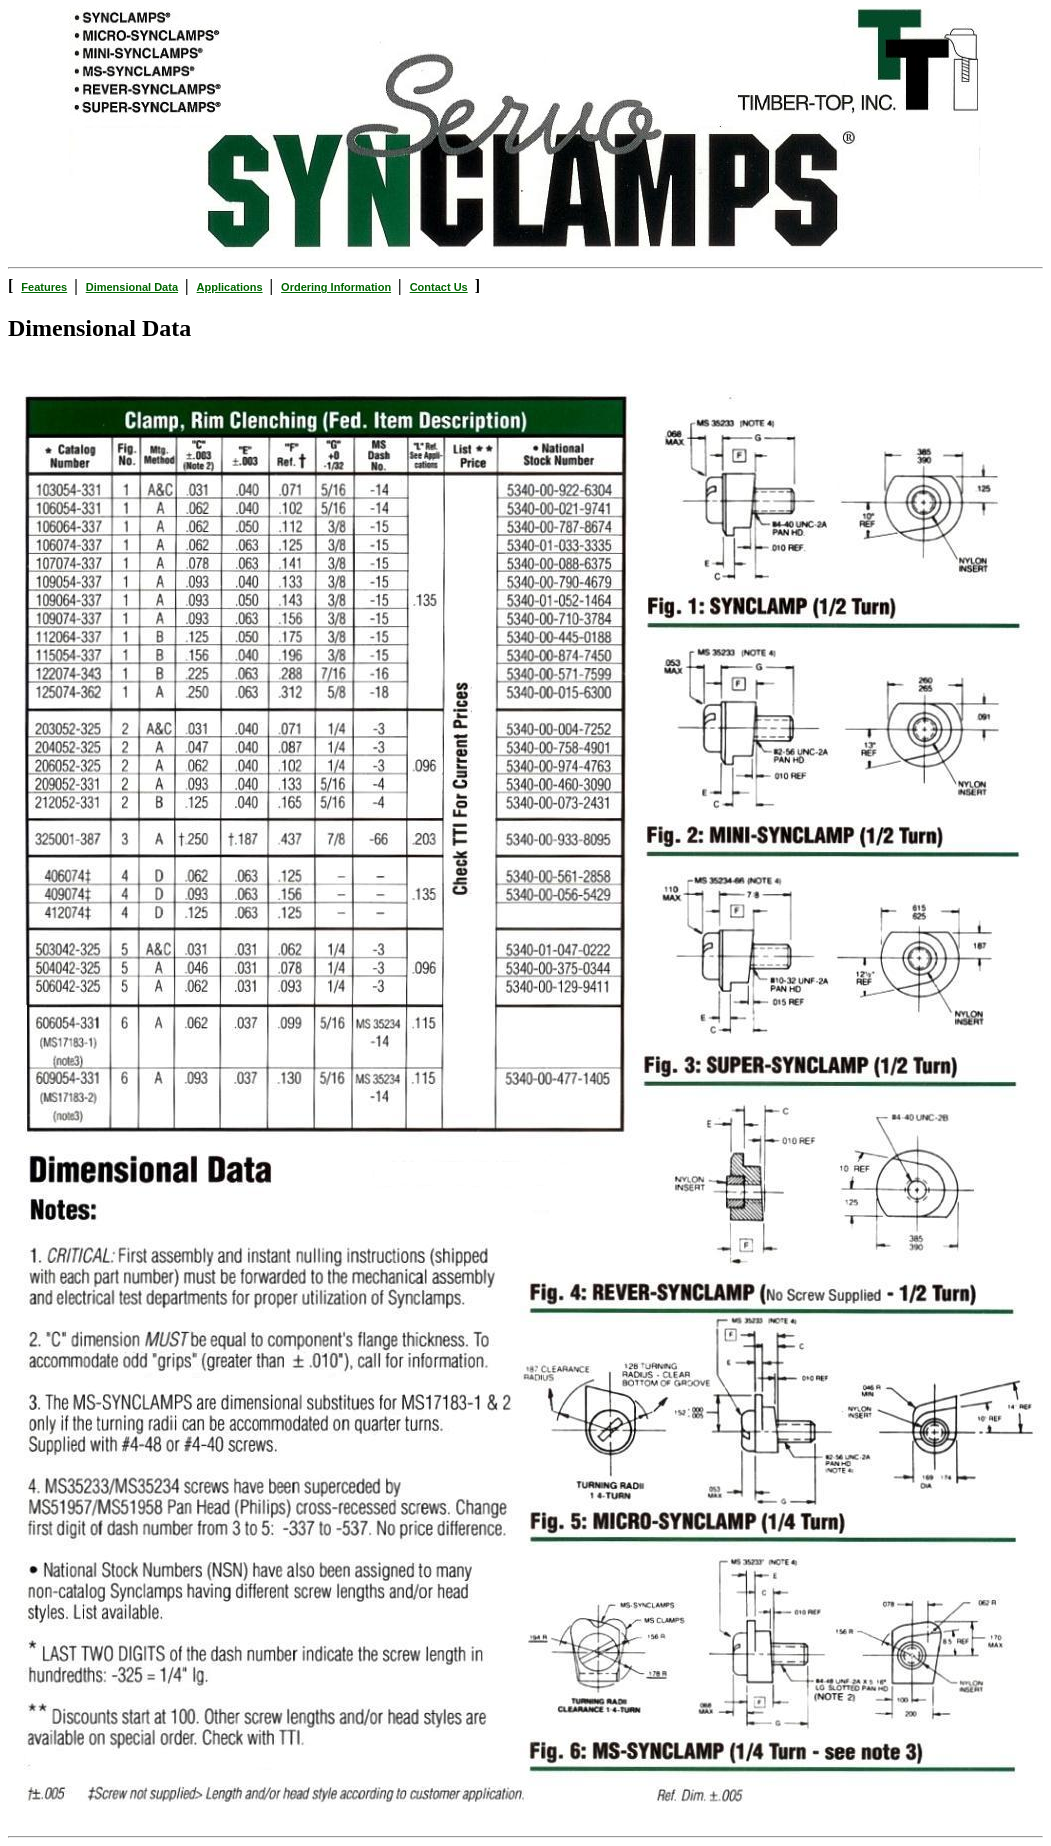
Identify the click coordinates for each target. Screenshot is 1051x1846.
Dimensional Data (132, 287)
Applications (230, 287)
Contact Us (439, 287)
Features (44, 287)
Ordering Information (336, 287)
